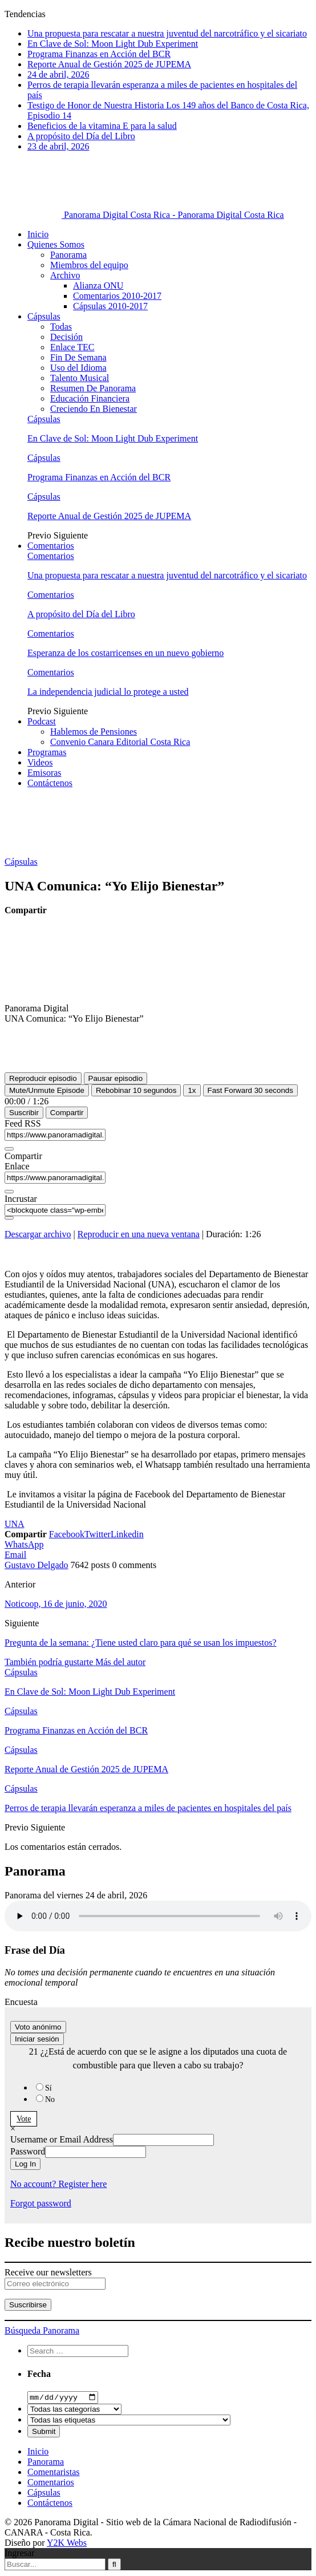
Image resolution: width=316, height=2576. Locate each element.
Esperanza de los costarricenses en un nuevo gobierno (125, 653)
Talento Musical (79, 378)
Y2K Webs (67, 2544)
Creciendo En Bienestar (93, 409)
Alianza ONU (98, 285)
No (50, 2099)
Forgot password (40, 2203)
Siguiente (71, 535)
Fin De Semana (78, 357)
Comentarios (50, 545)
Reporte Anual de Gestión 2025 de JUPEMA (109, 64)
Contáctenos (49, 783)
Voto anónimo (38, 2027)
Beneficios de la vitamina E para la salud (102, 126)
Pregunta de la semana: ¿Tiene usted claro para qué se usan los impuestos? (141, 1642)
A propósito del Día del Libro (81, 136)
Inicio (37, 234)
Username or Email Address (61, 2139)
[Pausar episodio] (116, 1078)
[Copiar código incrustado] (9, 1218)
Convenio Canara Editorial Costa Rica (120, 742)
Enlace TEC (72, 347)
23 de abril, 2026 (58, 146)
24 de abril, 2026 (58, 74)
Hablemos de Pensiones (93, 731)
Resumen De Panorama (93, 388)
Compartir (67, 1112)
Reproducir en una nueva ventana (139, 1234)
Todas (61, 326)
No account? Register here (58, 2184)
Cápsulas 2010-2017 (110, 306)
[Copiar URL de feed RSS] (9, 1149)
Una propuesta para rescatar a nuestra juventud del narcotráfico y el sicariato (167, 33)
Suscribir (24, 1112)
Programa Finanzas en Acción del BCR (99, 54)
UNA (15, 1524)
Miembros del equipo (89, 265)
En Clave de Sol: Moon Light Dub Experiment (112, 43)
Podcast (41, 721)
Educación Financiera (89, 398)
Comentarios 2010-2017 (117, 296)
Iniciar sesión (37, 2039)
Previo (40, 535)
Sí (48, 2088)
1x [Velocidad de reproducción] (192, 1090)
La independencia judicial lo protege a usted (108, 691)
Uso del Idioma (78, 367)
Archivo (65, 275)
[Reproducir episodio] (43, 1078)
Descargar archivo (38, 1234)
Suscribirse (28, 2304)
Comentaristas (53, 2473)
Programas (46, 752)
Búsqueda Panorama (42, 2330)
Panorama (68, 255)
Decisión (66, 337)
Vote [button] (24, 2119)
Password (27, 2151)
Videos (39, 762)
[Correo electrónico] (55, 2284)
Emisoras (44, 772)
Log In (25, 2164)
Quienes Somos (55, 244)
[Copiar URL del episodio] (9, 1191)
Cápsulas (43, 316)
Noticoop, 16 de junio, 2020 (56, 1604)
